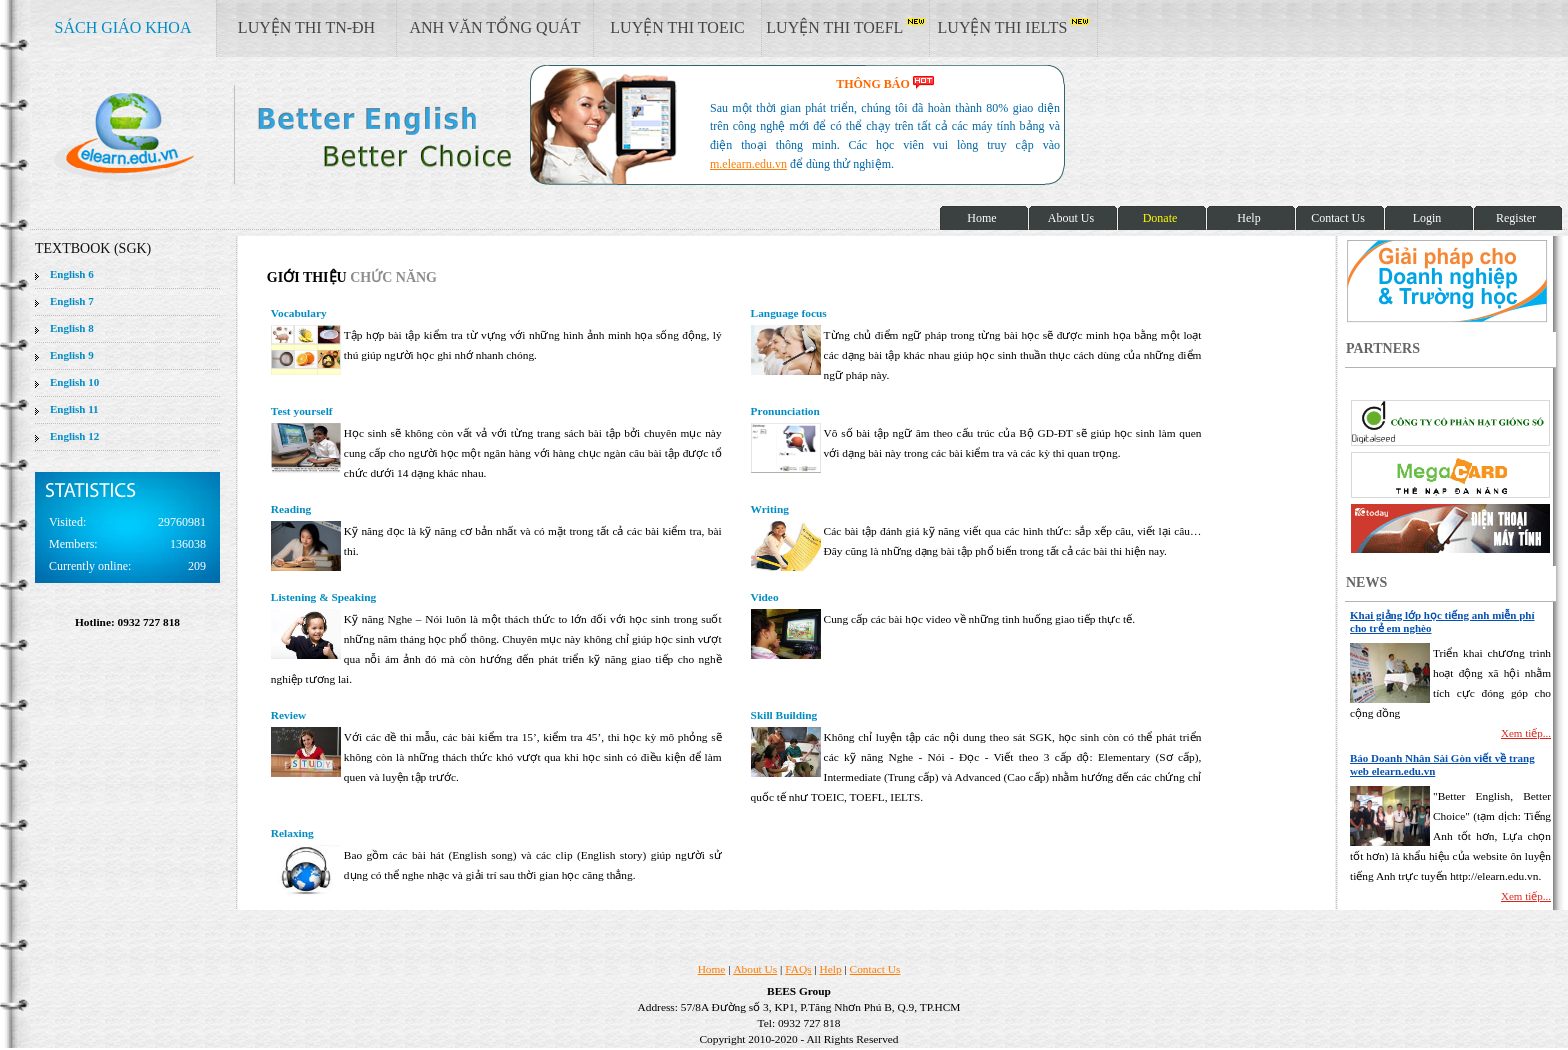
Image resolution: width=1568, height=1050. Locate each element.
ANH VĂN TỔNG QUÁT (494, 27)
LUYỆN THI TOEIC (677, 27)
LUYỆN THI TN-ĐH (306, 27)
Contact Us (875, 969)
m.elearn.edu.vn (748, 164)
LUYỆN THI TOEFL (845, 27)
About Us (755, 969)
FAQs (798, 969)
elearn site (317, 135)
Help (831, 969)
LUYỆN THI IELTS (1014, 27)
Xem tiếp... (1526, 733)
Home (712, 969)
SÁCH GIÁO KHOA (123, 27)
